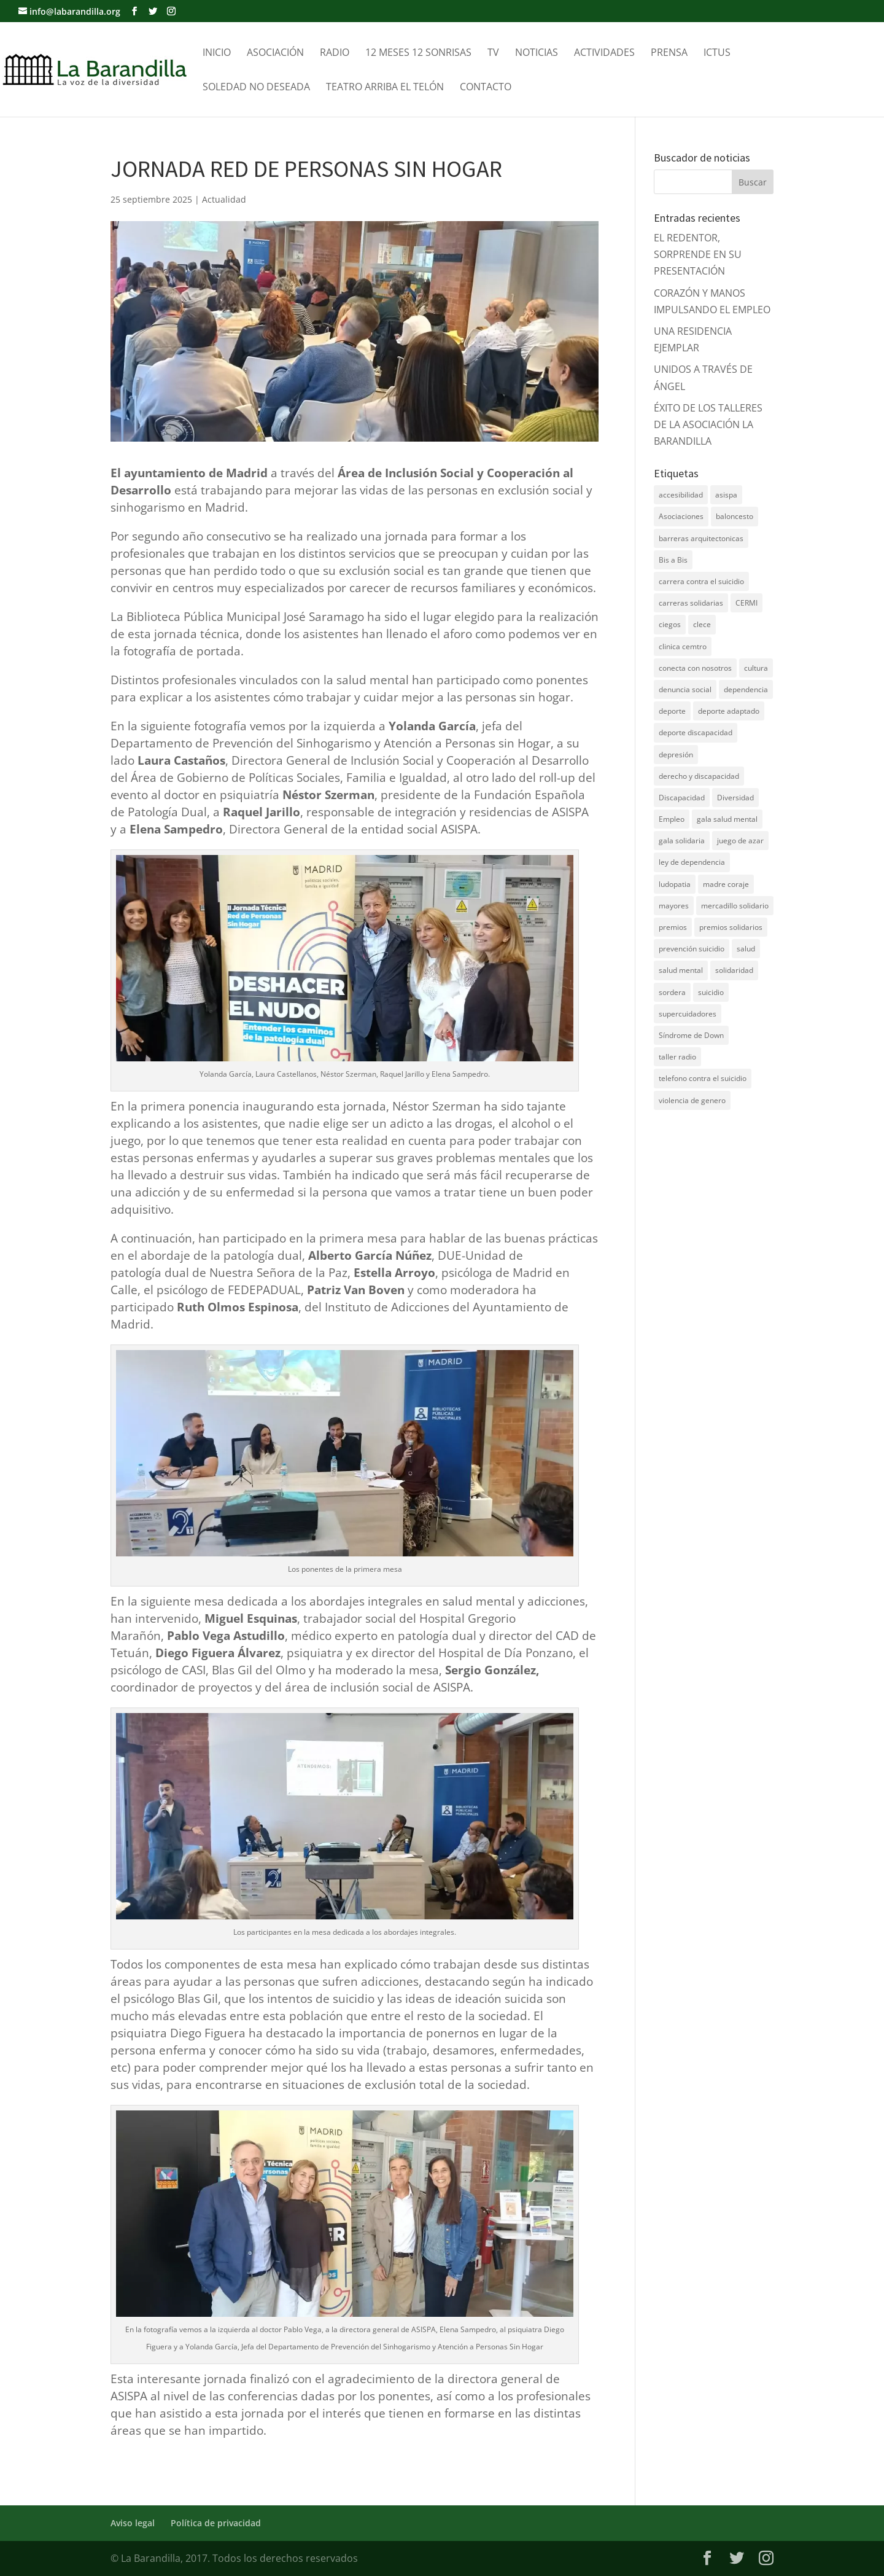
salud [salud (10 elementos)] (746, 948)
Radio (334, 53)
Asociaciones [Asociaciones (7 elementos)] (681, 516)
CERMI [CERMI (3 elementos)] (746, 603)
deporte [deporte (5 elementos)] (672, 711)
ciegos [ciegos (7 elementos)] (670, 624)
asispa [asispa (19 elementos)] (726, 495)
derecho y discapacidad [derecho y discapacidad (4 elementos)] (699, 776)
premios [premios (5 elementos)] (673, 927)
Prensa (669, 53)
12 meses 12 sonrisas (418, 53)
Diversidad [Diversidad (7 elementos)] (735, 797)
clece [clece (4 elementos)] (702, 624)
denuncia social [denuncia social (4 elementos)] (685, 689)
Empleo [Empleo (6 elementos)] (671, 819)
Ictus (717, 53)
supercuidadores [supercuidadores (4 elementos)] (687, 1014)
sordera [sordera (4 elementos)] (672, 992)
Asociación (275, 53)
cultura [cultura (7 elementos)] (756, 668)
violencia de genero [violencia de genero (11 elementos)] (692, 1100)
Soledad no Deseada (256, 87)
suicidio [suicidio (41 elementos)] (711, 992)
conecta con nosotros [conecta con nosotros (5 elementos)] (695, 668)
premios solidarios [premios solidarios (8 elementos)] (730, 927)
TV (493, 53)
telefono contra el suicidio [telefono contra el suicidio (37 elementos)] (702, 1078)
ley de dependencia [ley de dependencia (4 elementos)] (692, 862)
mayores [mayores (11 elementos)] (674, 905)
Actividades (604, 53)
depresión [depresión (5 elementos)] (676, 754)
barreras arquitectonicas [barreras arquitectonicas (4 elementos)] (701, 538)
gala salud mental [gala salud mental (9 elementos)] (727, 819)
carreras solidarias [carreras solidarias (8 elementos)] (691, 603)
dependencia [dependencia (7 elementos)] (746, 689)
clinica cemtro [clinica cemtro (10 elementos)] (683, 646)
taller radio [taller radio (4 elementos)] (677, 1057)
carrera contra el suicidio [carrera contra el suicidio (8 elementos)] (701, 581)
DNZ (664, 1139)
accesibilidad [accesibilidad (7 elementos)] (681, 495)
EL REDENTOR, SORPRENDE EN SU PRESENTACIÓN (698, 254)
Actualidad (224, 199)
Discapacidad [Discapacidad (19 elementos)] (682, 797)
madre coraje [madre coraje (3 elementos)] (726, 884)
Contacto (485, 87)
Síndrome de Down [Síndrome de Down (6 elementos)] (691, 1035)
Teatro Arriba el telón (385, 87)
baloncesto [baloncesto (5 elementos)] (734, 516)
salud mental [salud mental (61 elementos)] (681, 970)
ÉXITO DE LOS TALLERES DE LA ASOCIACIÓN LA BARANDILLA (708, 424)
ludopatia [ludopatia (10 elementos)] (675, 884)
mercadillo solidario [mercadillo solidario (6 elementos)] (735, 905)
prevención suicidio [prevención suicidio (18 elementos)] (691, 948)
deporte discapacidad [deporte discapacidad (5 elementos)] (695, 732)
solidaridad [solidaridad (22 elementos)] (734, 970)
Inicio (217, 53)
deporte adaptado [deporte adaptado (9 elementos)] (728, 711)
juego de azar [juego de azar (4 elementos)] (740, 840)
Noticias (536, 53)
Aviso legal (132, 2523)
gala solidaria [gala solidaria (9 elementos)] (682, 840)
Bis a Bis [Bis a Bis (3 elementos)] (673, 560)
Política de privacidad (216, 2523)
